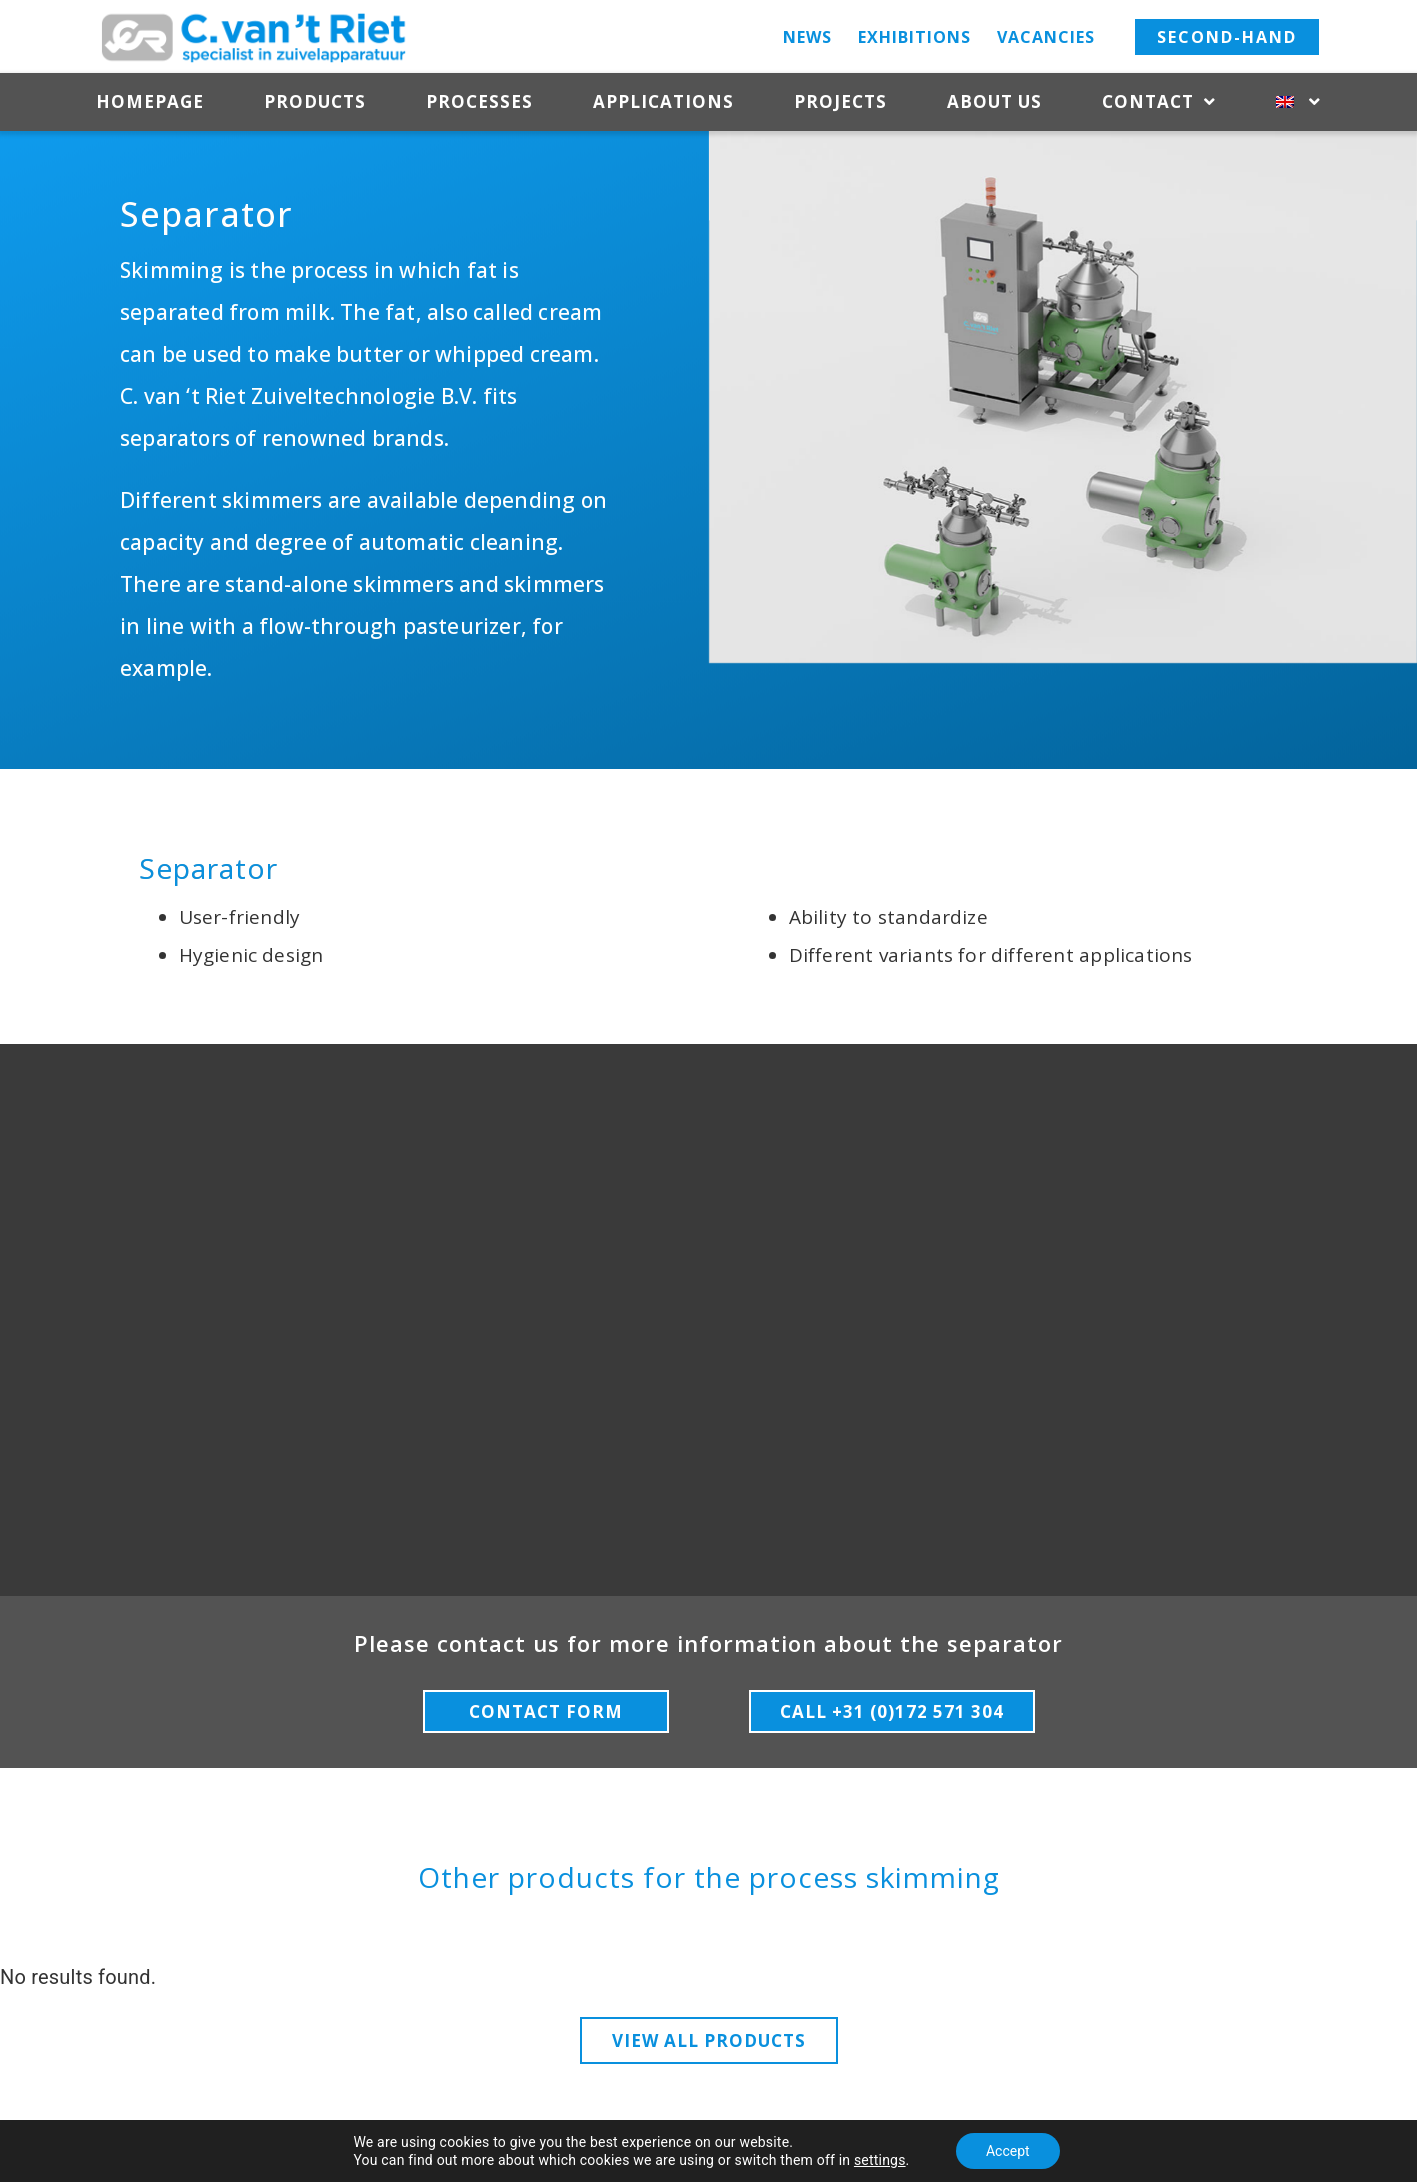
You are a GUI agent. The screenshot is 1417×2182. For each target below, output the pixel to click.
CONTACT (1230, 1897)
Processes (479, 101)
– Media (1012, 2140)
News (807, 37)
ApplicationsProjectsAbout (237, 1988)
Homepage (150, 101)
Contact (1159, 102)
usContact (176, 2016)
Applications (663, 101)
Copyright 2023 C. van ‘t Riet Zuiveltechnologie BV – (549, 2140)
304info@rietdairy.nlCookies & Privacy (1137, 2042)
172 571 (1248, 2014)
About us (994, 101)
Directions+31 (1226, 1986)
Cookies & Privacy (780, 2140)
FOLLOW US (708, 1901)
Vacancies (1046, 37)
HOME (170, 1897)
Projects (840, 101)
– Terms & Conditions (912, 2140)
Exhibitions (914, 37)
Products (315, 101)
